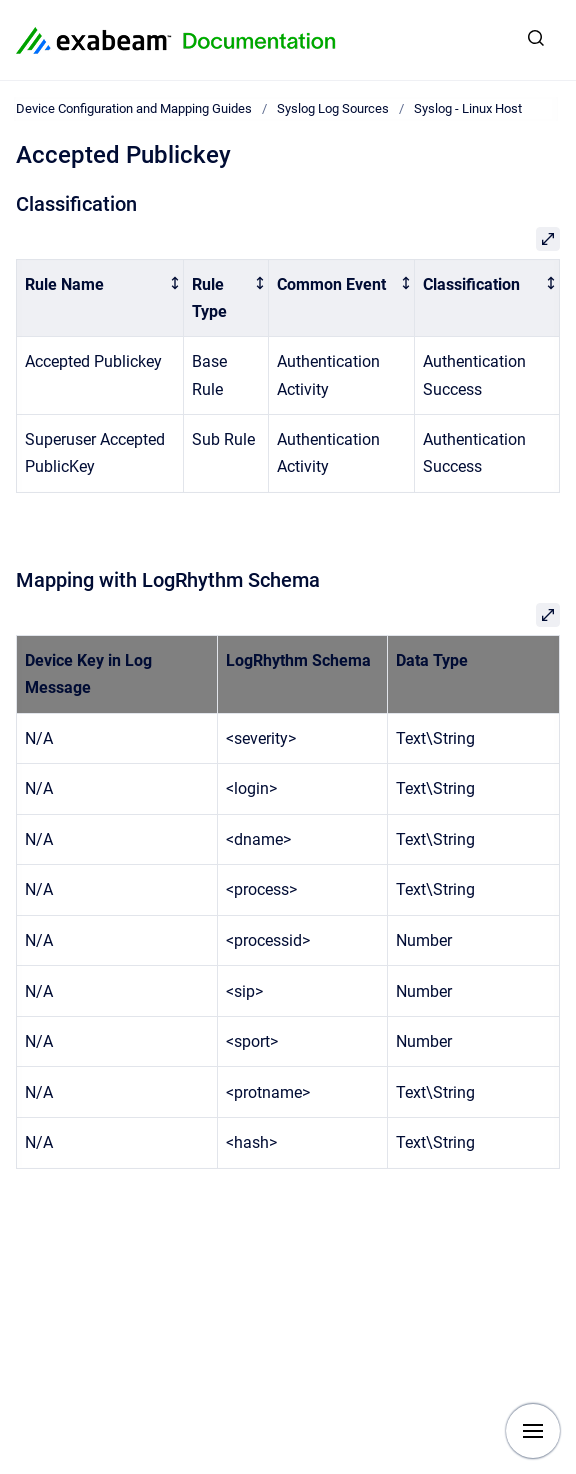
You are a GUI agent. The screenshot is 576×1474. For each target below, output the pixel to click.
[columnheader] (100, 298)
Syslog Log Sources (333, 108)
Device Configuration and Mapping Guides (134, 108)
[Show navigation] (533, 1431)
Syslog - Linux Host (468, 108)
